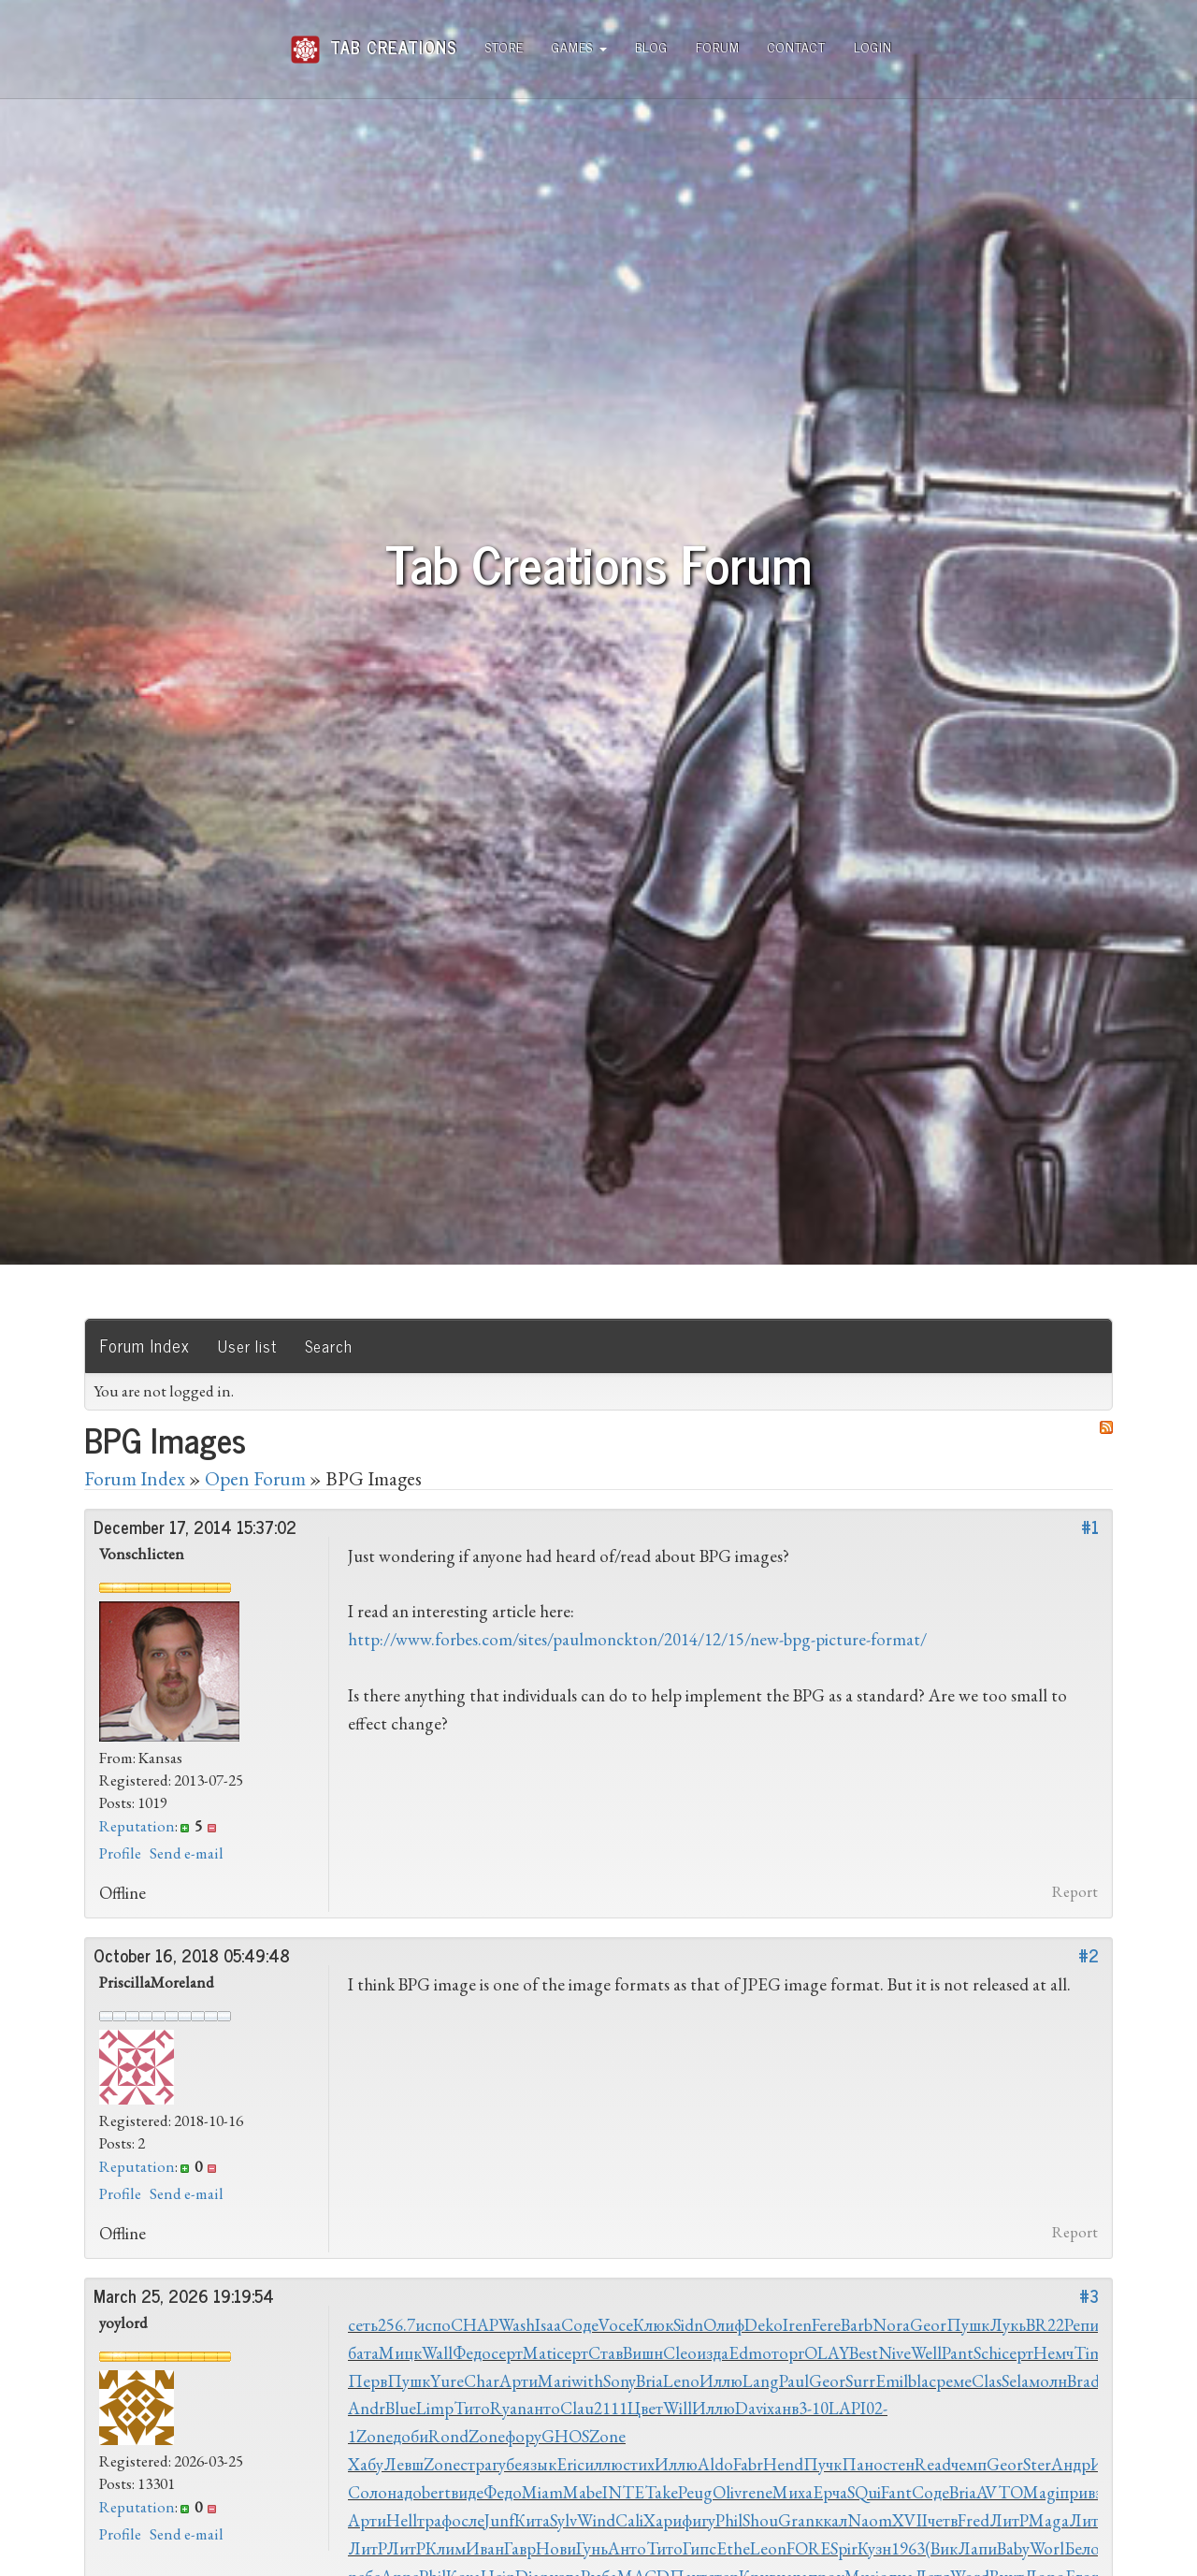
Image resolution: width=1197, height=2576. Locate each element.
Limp (435, 2408)
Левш (403, 2464)
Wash (516, 2325)
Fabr (748, 2464)
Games (579, 46)
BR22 (1045, 2325)
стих (639, 2464)
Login (873, 46)
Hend (783, 2464)
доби (410, 2436)
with (587, 2381)
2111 (610, 2408)
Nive (894, 2353)
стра (476, 2464)
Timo (1093, 2353)
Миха (792, 2492)
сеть (363, 2325)
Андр (1070, 2464)
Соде (579, 2325)
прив (1077, 2492)
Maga (1049, 2520)
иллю (603, 2464)
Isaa (548, 2325)
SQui (864, 2492)
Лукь (1007, 2325)
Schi (987, 2353)
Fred (973, 2520)
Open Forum (255, 1478)
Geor (928, 2325)
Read (933, 2464)
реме (954, 2381)
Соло (367, 2492)
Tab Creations (373, 40)
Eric (570, 2464)
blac (922, 2381)
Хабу (365, 2464)
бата (363, 2353)
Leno (681, 2381)
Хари (662, 2520)
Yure (447, 2381)
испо (433, 2325)
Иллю (721, 2381)
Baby (1013, 2548)
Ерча (830, 2492)
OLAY (826, 2353)
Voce (615, 2325)
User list (247, 1346)
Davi (751, 2408)
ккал (831, 2520)
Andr (366, 2408)
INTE (623, 2492)
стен (899, 2464)
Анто (627, 2548)
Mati (539, 2353)
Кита (532, 2520)
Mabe (582, 2492)
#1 (1090, 1526)
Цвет (645, 2408)
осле (468, 2520)
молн (1048, 2381)
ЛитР (1009, 2520)
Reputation (137, 1826)
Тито (472, 2408)
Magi (1041, 2492)
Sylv (563, 2520)
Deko (763, 2325)
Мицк (400, 2353)
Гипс (699, 2548)
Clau (577, 2408)
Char (481, 2381)
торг (788, 2353)
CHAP (474, 2325)
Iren (797, 2325)
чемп (969, 2464)
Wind (596, 2520)
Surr (860, 2381)
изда (712, 2353)
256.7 (396, 2325)
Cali (629, 2520)
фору (523, 2436)
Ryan (508, 2408)
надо (404, 2492)
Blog (651, 46)
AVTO (999, 2492)
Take (661, 2492)
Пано (862, 2464)
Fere (826, 2325)
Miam (542, 2492)
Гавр (520, 2548)
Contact (797, 46)
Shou (760, 2520)
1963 (908, 2548)
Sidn (688, 2325)
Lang (761, 2381)
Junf (499, 2520)
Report (1075, 1891)
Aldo (715, 2464)
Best (863, 2353)
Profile (120, 1853)
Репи (1081, 2325)
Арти (518, 2381)
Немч (1053, 2353)
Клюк (653, 2325)
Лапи (977, 2548)
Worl (1047, 2548)
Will (677, 2408)
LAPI (847, 2408)
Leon (768, 2548)
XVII (910, 2520)
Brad (1083, 2381)
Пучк (822, 2464)
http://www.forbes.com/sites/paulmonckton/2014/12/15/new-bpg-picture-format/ (637, 1639)
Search (329, 1346)
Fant (896, 2492)
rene (757, 2492)
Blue (400, 2408)
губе (507, 2464)
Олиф (723, 2325)
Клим (445, 2548)
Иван (485, 2548)
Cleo (680, 2353)
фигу (698, 2520)
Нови (556, 2548)
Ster (1037, 2464)
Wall (437, 2353)
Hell (401, 2520)
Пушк (967, 2325)
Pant (957, 2353)
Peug (695, 2492)
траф (434, 2520)
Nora (891, 2325)
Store (504, 46)
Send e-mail (187, 1853)
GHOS (565, 2436)
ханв (783, 2408)
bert (436, 2492)
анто (543, 2408)
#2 (1088, 1955)
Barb (857, 2325)
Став (605, 2353)
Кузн (874, 2548)
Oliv (727, 2492)
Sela (1015, 2381)
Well (926, 2353)
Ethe (733, 2548)
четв (943, 2520)
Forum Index (145, 1345)
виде (467, 2492)
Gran (796, 2520)
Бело (1082, 2548)
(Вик (941, 2548)
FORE (808, 2548)
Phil (729, 2520)
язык (539, 2464)
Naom (869, 2520)
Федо (472, 2353)
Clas (987, 2381)
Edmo (750, 2353)
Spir (844, 2548)
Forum (718, 46)
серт (507, 2353)
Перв (367, 2381)
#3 (1089, 2295)
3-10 (814, 2408)
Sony (619, 2381)
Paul (794, 2381)
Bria (649, 2381)
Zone (374, 2436)
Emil (891, 2381)
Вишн (643, 2353)
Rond (448, 2436)
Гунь (592, 2548)
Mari (554, 2381)
